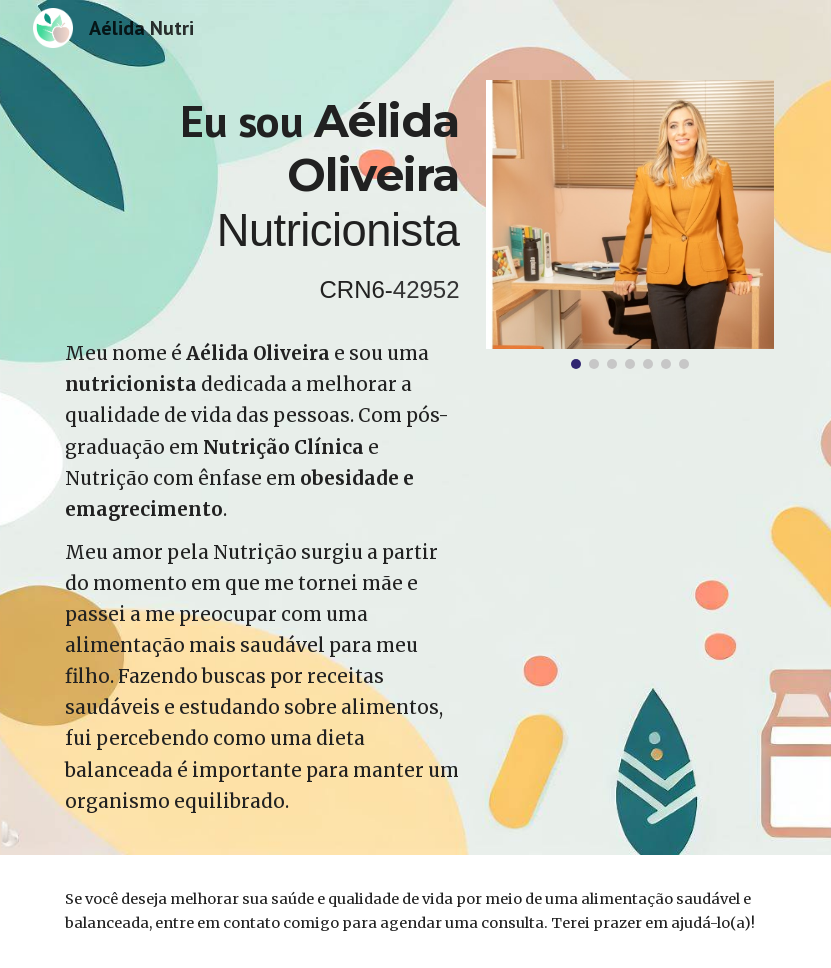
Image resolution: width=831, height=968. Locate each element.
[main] (262, 202)
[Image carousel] (630, 224)
